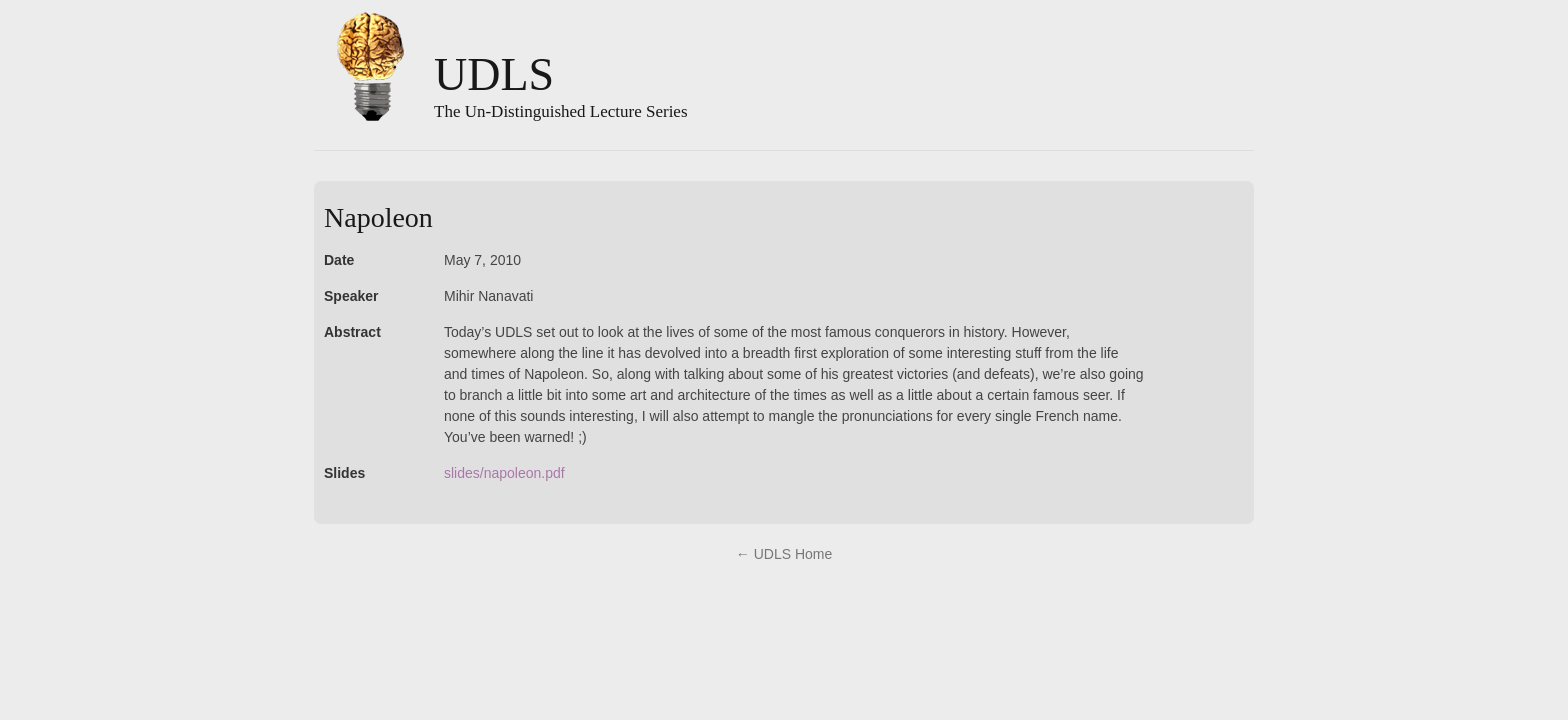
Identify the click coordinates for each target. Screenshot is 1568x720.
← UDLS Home (784, 554)
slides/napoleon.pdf (504, 473)
